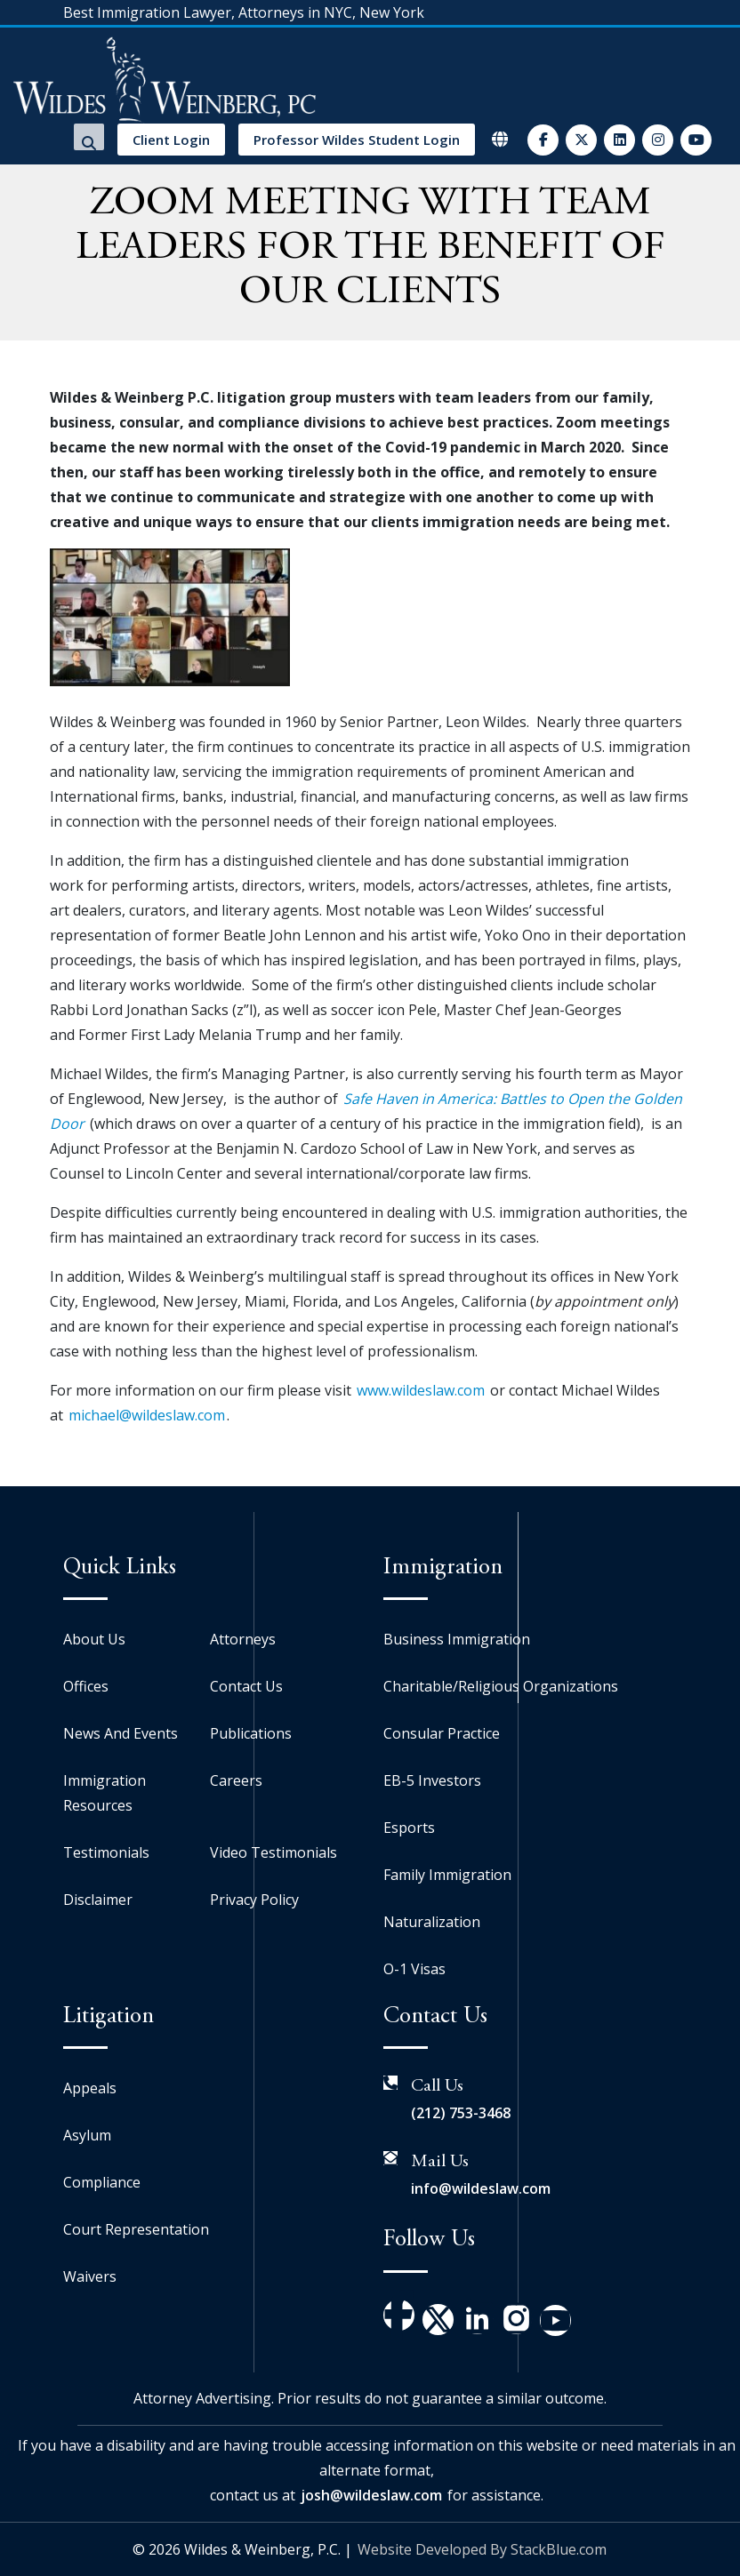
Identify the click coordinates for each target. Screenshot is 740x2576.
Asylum (87, 2135)
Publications (251, 1733)
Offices (86, 1686)
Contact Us (246, 1686)
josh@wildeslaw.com (371, 2495)
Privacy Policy (254, 1899)
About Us (94, 1639)
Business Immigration (456, 1639)
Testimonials (106, 1852)
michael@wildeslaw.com (146, 1415)
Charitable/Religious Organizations (500, 1686)
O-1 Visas (414, 1969)
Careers (236, 1780)
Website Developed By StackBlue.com (482, 2549)
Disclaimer (98, 1899)
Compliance (102, 2182)
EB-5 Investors (432, 1780)
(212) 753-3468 (461, 2113)
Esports (409, 1827)
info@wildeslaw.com (481, 2188)
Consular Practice (441, 1733)
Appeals (90, 2088)
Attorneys (243, 1639)
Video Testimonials (273, 1852)
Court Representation (136, 2229)
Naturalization (431, 1922)
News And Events (120, 1733)
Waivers (90, 2276)
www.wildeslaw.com (421, 1390)
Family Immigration (447, 1874)
